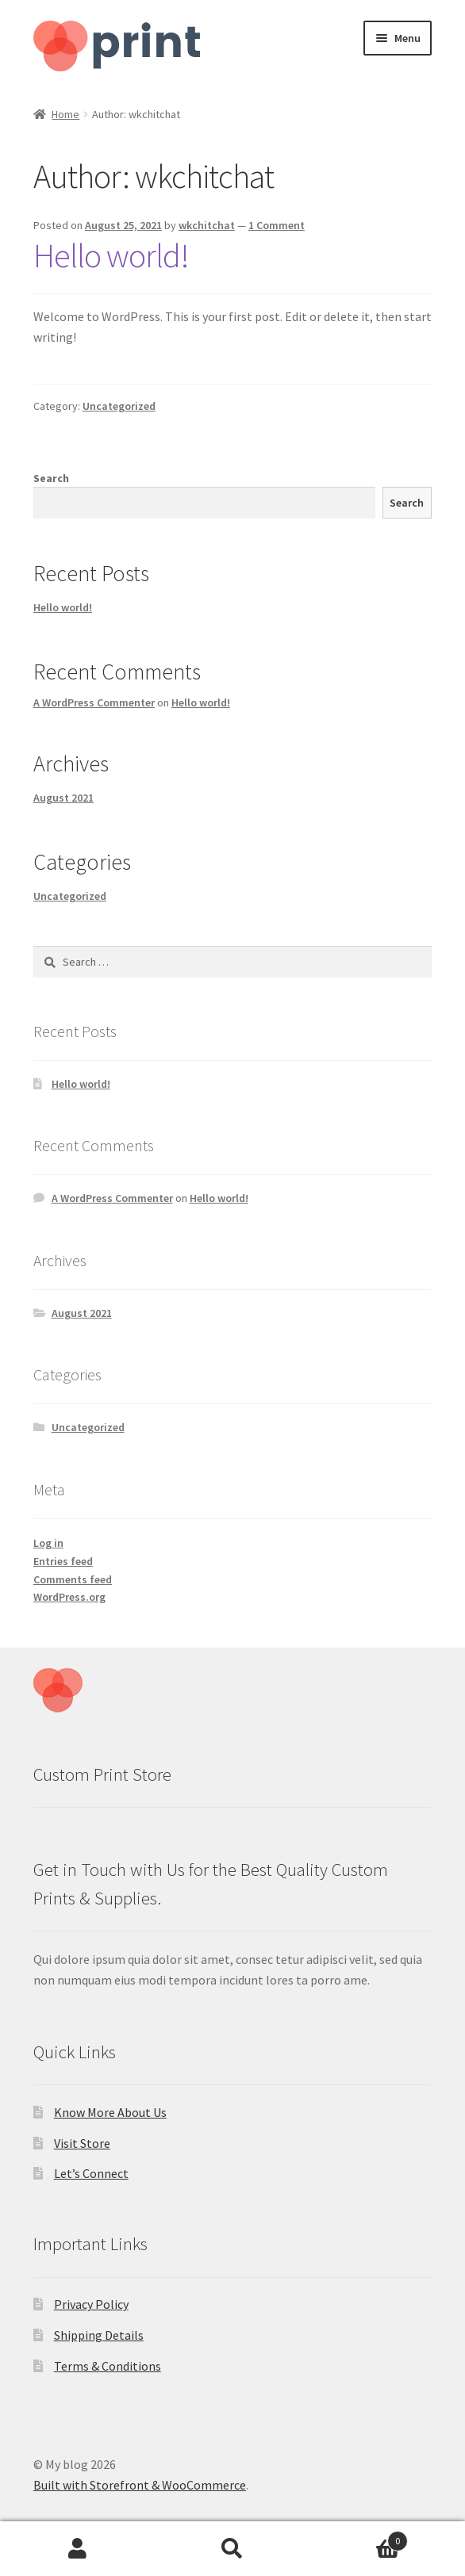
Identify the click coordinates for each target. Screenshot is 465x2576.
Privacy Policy (91, 2304)
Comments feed (72, 1579)
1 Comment (276, 225)
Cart (359, 2537)
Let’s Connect (91, 2173)
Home (65, 114)
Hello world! (111, 255)
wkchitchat (207, 225)
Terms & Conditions (107, 2366)
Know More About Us (110, 2112)
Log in (48, 1543)
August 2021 (63, 797)
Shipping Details (99, 2335)
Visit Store (82, 2143)
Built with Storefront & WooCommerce (139, 2485)
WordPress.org (69, 1597)
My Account (77, 2549)
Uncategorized (119, 406)
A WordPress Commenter (94, 702)
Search (51, 478)
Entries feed (63, 1561)
